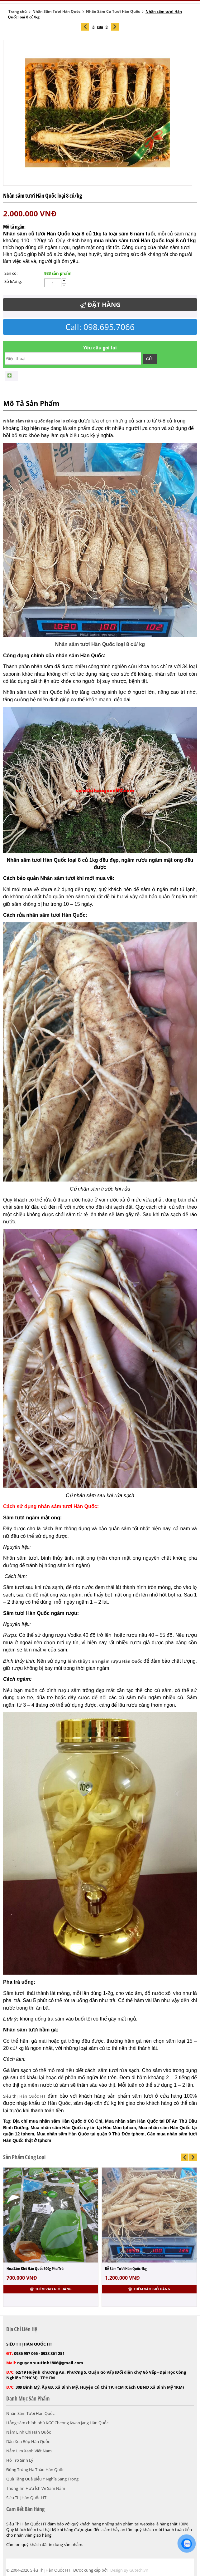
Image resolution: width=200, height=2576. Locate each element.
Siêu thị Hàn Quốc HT (24, 2096)
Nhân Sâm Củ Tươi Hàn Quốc (113, 11)
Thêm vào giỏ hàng (51, 2289)
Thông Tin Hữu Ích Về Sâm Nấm (35, 2488)
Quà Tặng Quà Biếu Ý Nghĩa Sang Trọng (42, 2479)
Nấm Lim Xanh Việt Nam (29, 2451)
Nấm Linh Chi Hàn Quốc (28, 2432)
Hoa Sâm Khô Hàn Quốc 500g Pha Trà (35, 2268)
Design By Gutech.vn (129, 2570)
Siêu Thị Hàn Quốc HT (26, 2497)
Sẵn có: (10, 273)
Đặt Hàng (100, 304)
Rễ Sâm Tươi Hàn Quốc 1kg (126, 2268)
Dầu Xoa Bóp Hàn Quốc (28, 2441)
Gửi (150, 359)
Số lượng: (13, 281)
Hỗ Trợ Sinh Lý (19, 2460)
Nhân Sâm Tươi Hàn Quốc (56, 11)
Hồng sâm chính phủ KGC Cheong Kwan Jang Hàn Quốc (57, 2422)
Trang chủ (17, 11)
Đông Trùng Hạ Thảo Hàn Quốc (35, 2469)
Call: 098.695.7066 (100, 327)
